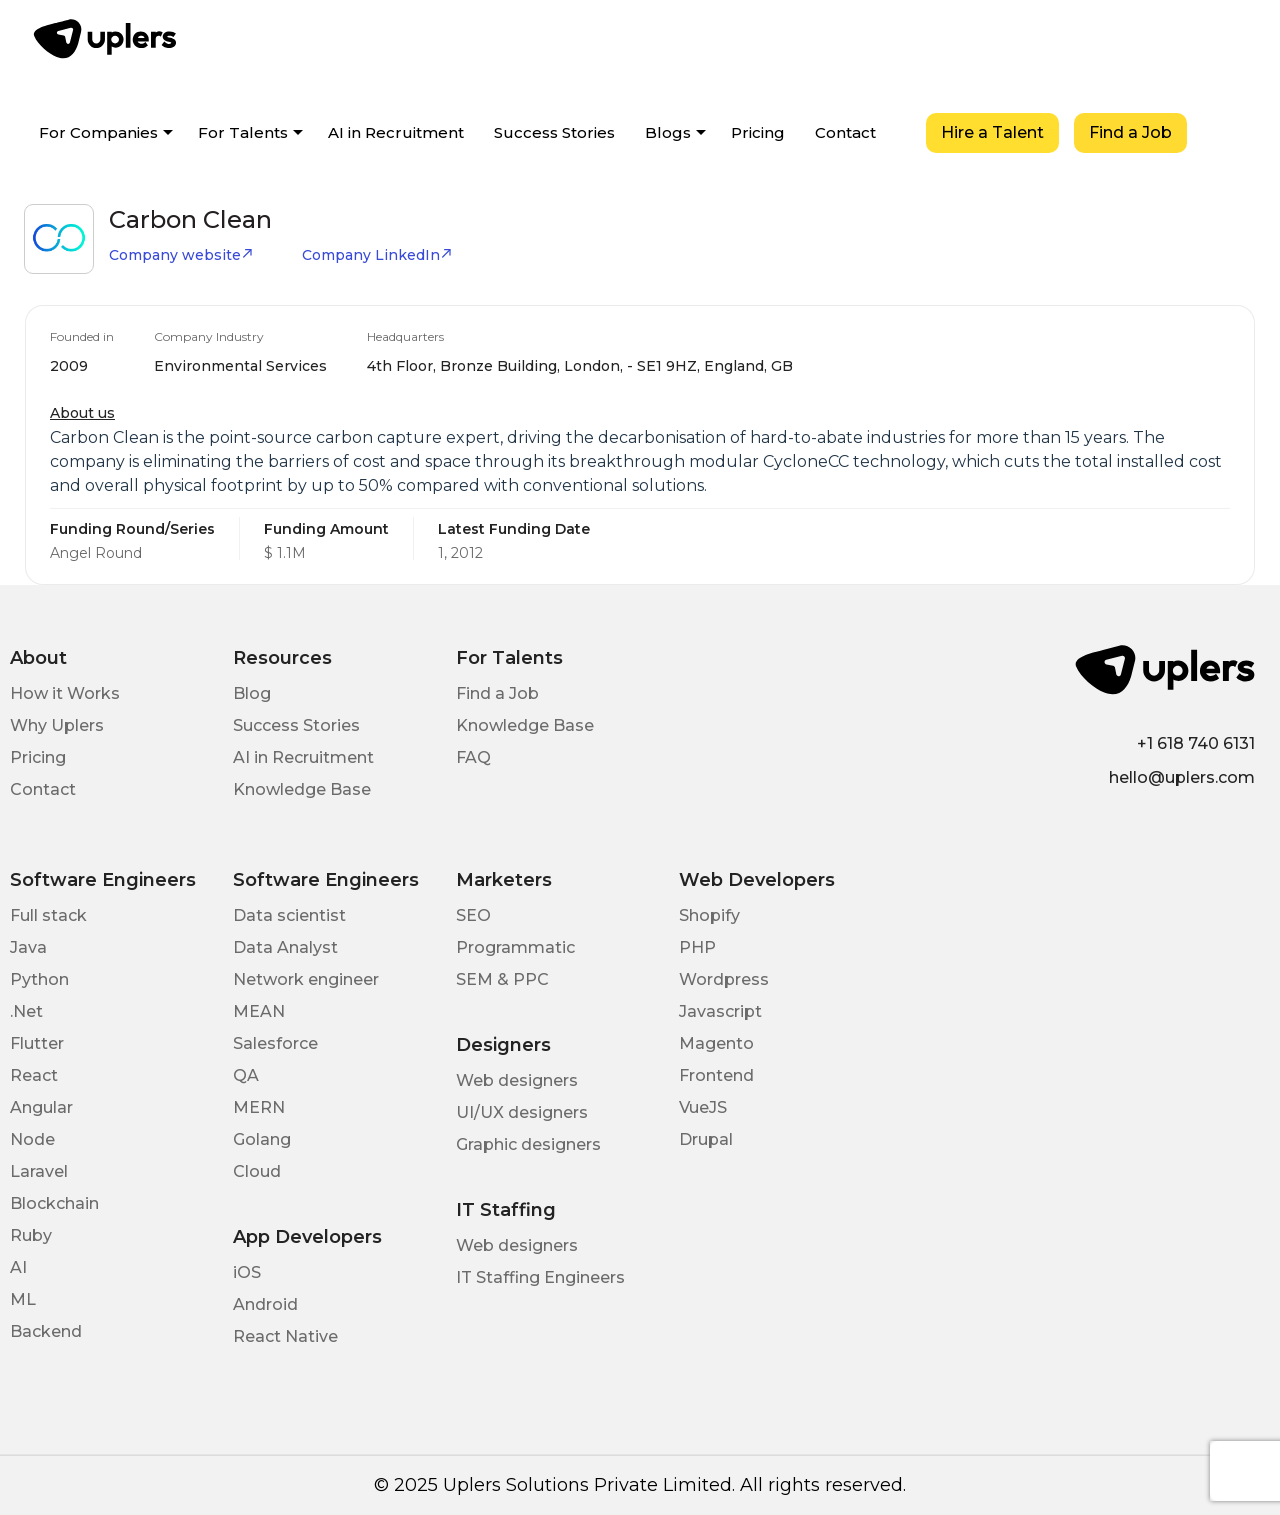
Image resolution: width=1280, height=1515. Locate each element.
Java (28, 947)
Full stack (48, 915)
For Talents (243, 132)
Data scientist (289, 915)
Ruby (31, 1235)
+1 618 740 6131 (1196, 743)
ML (23, 1299)
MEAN (259, 1011)
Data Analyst (285, 947)
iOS (247, 1272)
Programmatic (515, 947)
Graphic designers (528, 1144)
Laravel (39, 1171)
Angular (41, 1107)
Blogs (668, 132)
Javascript (720, 1011)
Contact (845, 132)
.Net (26, 1011)
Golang (262, 1139)
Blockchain (54, 1203)
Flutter (37, 1043)
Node (32, 1139)
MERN (259, 1107)
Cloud (257, 1171)
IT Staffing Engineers (540, 1277)
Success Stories (554, 132)
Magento (716, 1043)
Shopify (709, 915)
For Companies (98, 132)
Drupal (706, 1139)
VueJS (703, 1107)
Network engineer (306, 979)
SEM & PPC (502, 979)
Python (39, 979)
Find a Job (1130, 132)
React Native (285, 1336)
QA (246, 1075)
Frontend (716, 1075)
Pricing (758, 132)
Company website (181, 255)
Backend (46, 1331)
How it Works (65, 693)
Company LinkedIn (377, 255)
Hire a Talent (992, 132)
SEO (473, 915)
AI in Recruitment (396, 132)
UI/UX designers (522, 1112)
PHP (697, 947)
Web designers (517, 1080)
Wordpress (724, 979)
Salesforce (275, 1043)
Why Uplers (57, 725)
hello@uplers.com (1182, 777)
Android (265, 1304)
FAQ (473, 757)
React (34, 1075)
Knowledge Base (302, 789)
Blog (252, 693)
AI (18, 1267)
